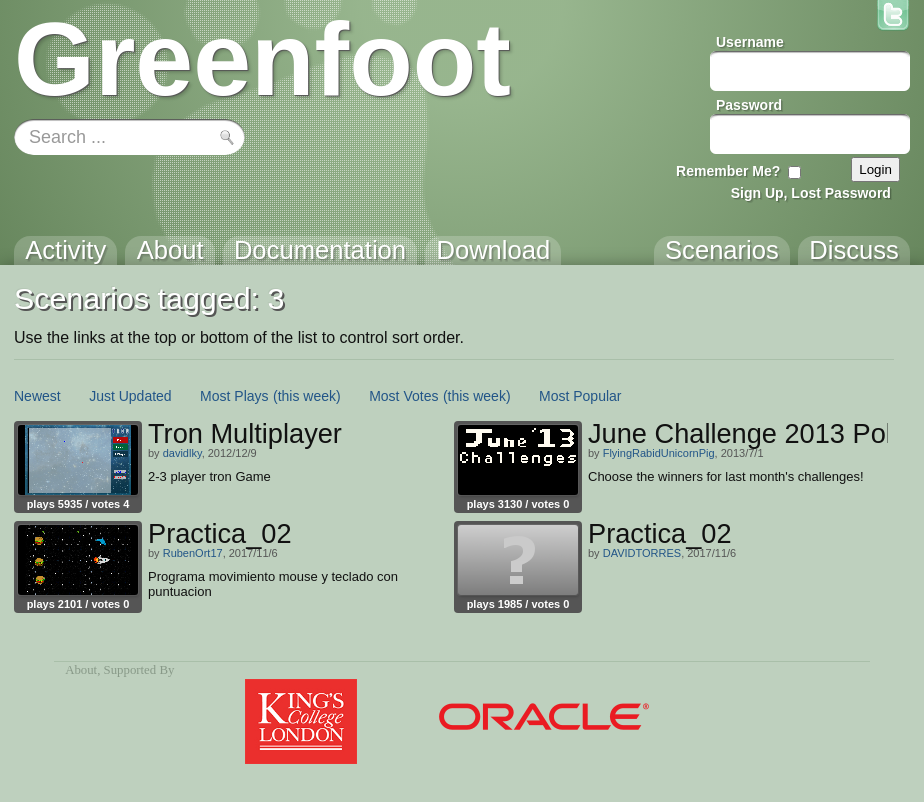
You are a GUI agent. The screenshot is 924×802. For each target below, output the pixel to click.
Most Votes (403, 396)
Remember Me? (728, 171)
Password (749, 105)
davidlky (182, 453)
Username (750, 42)
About (81, 670)
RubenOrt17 (193, 553)
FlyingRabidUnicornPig (659, 453)
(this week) (307, 396)
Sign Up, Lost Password (811, 193)
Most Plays (234, 396)
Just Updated (130, 396)
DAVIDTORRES (642, 553)
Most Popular (580, 396)
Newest (37, 396)
